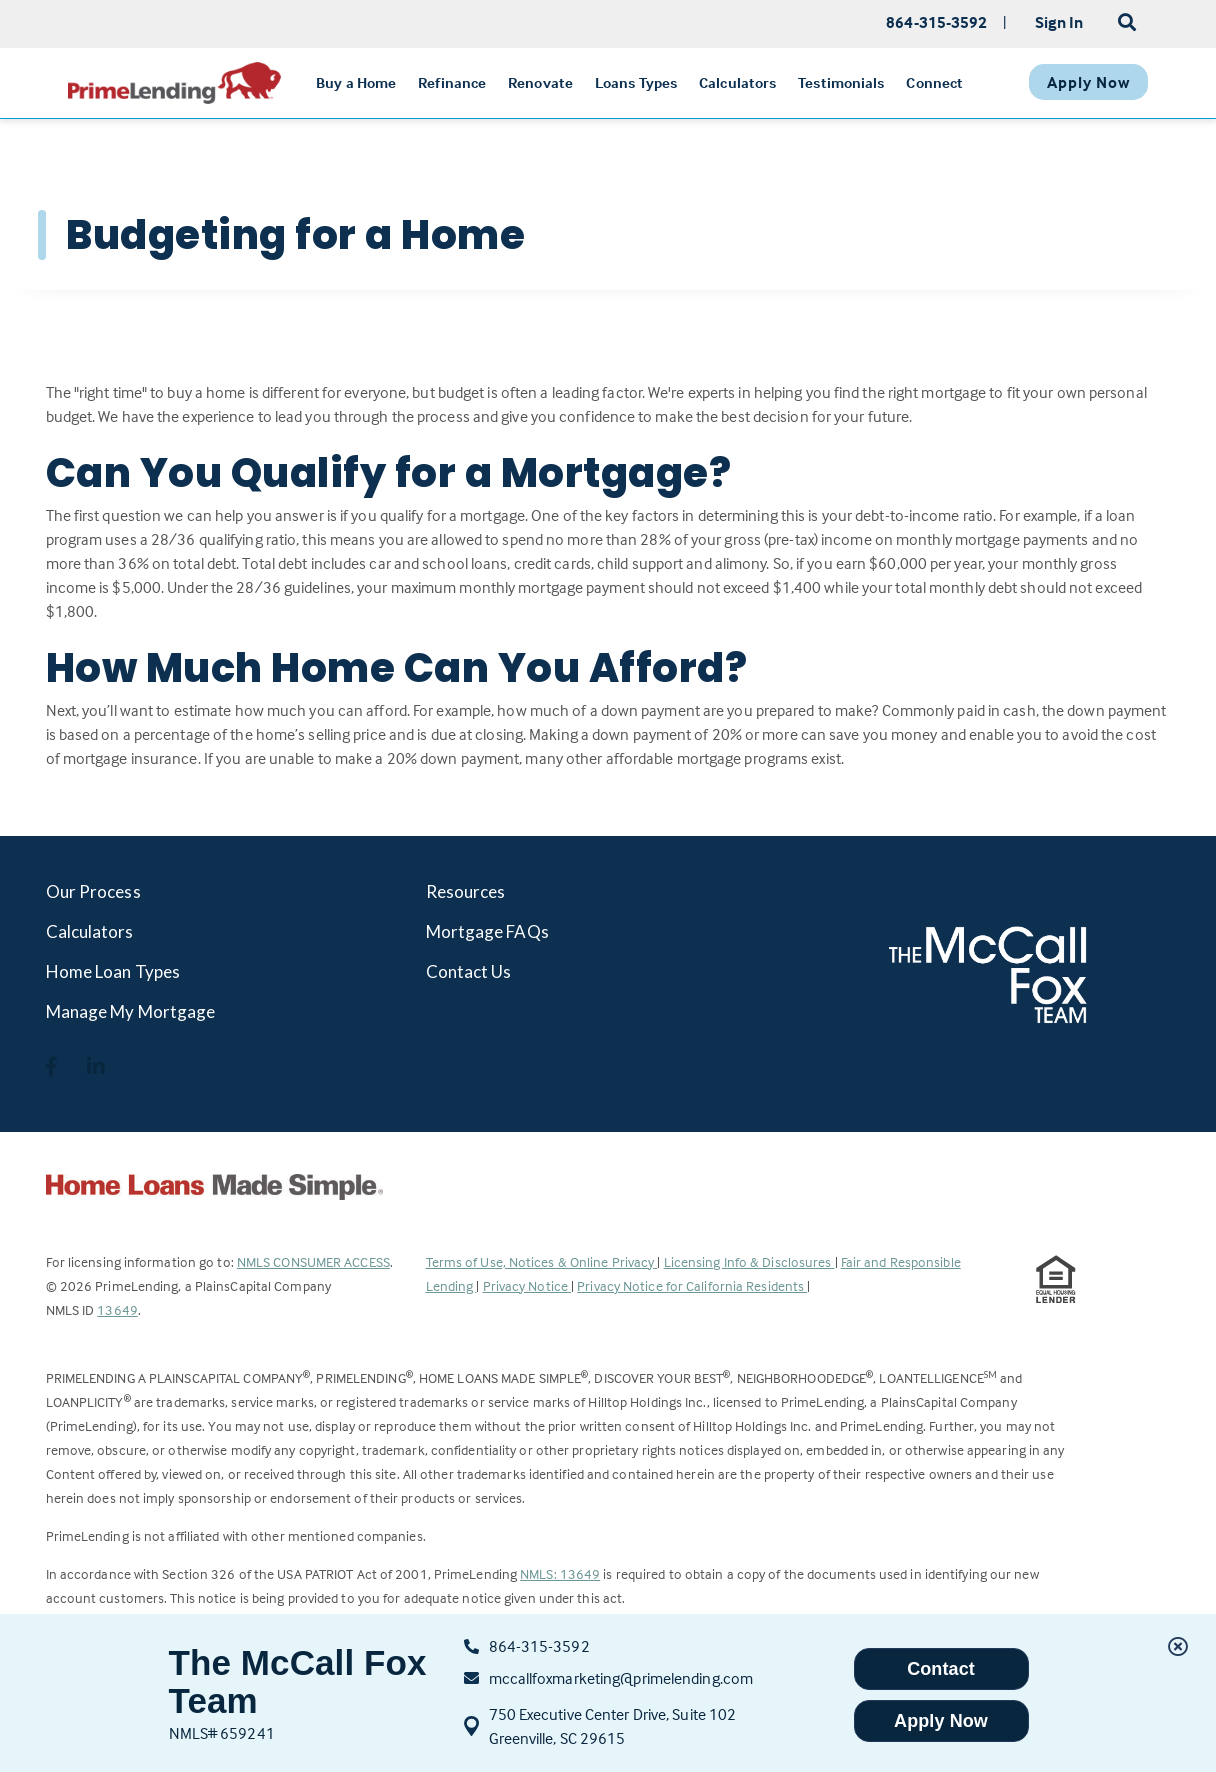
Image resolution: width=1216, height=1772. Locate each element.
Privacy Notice (527, 1285)
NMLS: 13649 (560, 1573)
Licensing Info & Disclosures (749, 1261)
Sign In (1059, 22)
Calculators (90, 931)
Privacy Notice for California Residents (692, 1285)
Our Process (93, 891)
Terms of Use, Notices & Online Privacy (542, 1261)
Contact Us (469, 971)
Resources (466, 891)
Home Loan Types (113, 971)
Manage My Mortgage (131, 1011)
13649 (117, 1309)
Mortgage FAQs (487, 931)
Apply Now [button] (941, 1721)
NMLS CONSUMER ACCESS (313, 1261)
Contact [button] (941, 1669)
